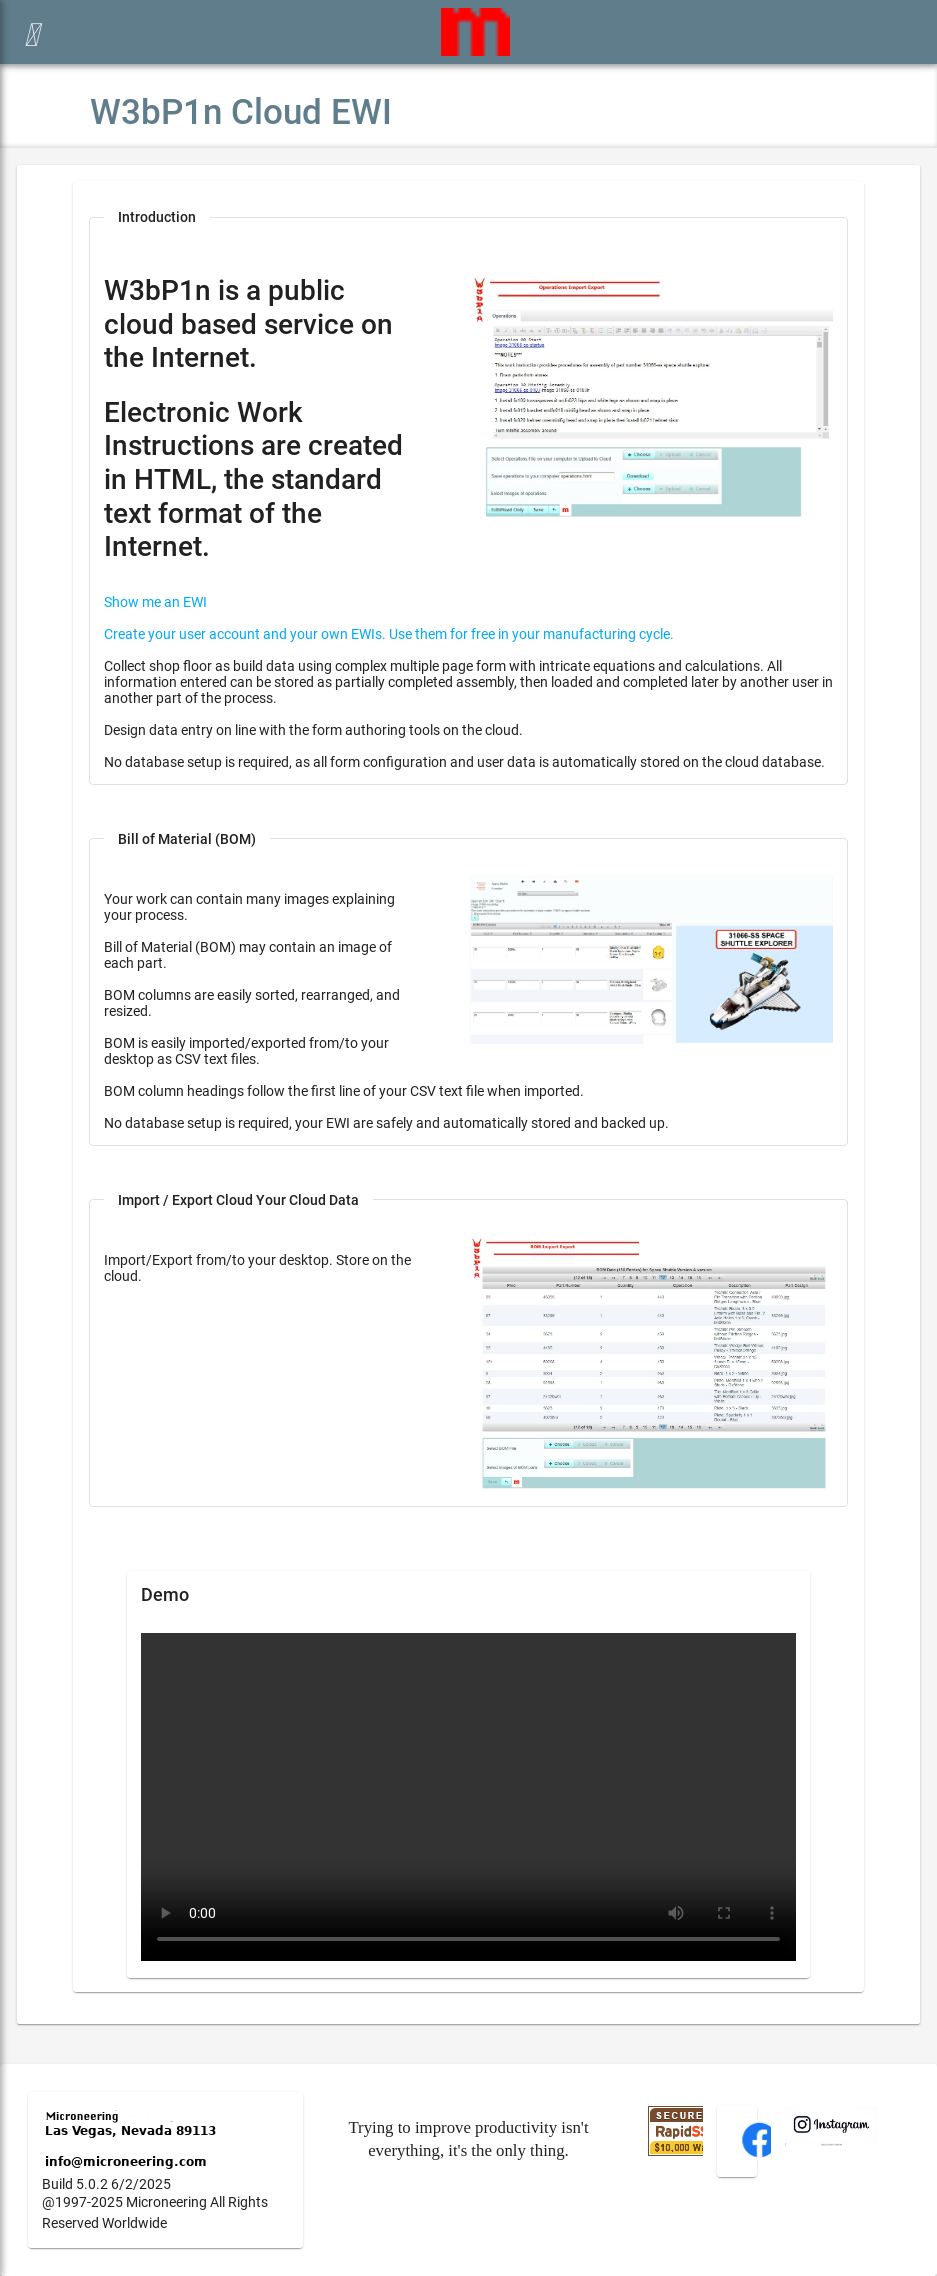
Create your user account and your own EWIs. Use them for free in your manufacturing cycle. (389, 634)
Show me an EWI (155, 602)
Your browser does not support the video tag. (468, 1797)
